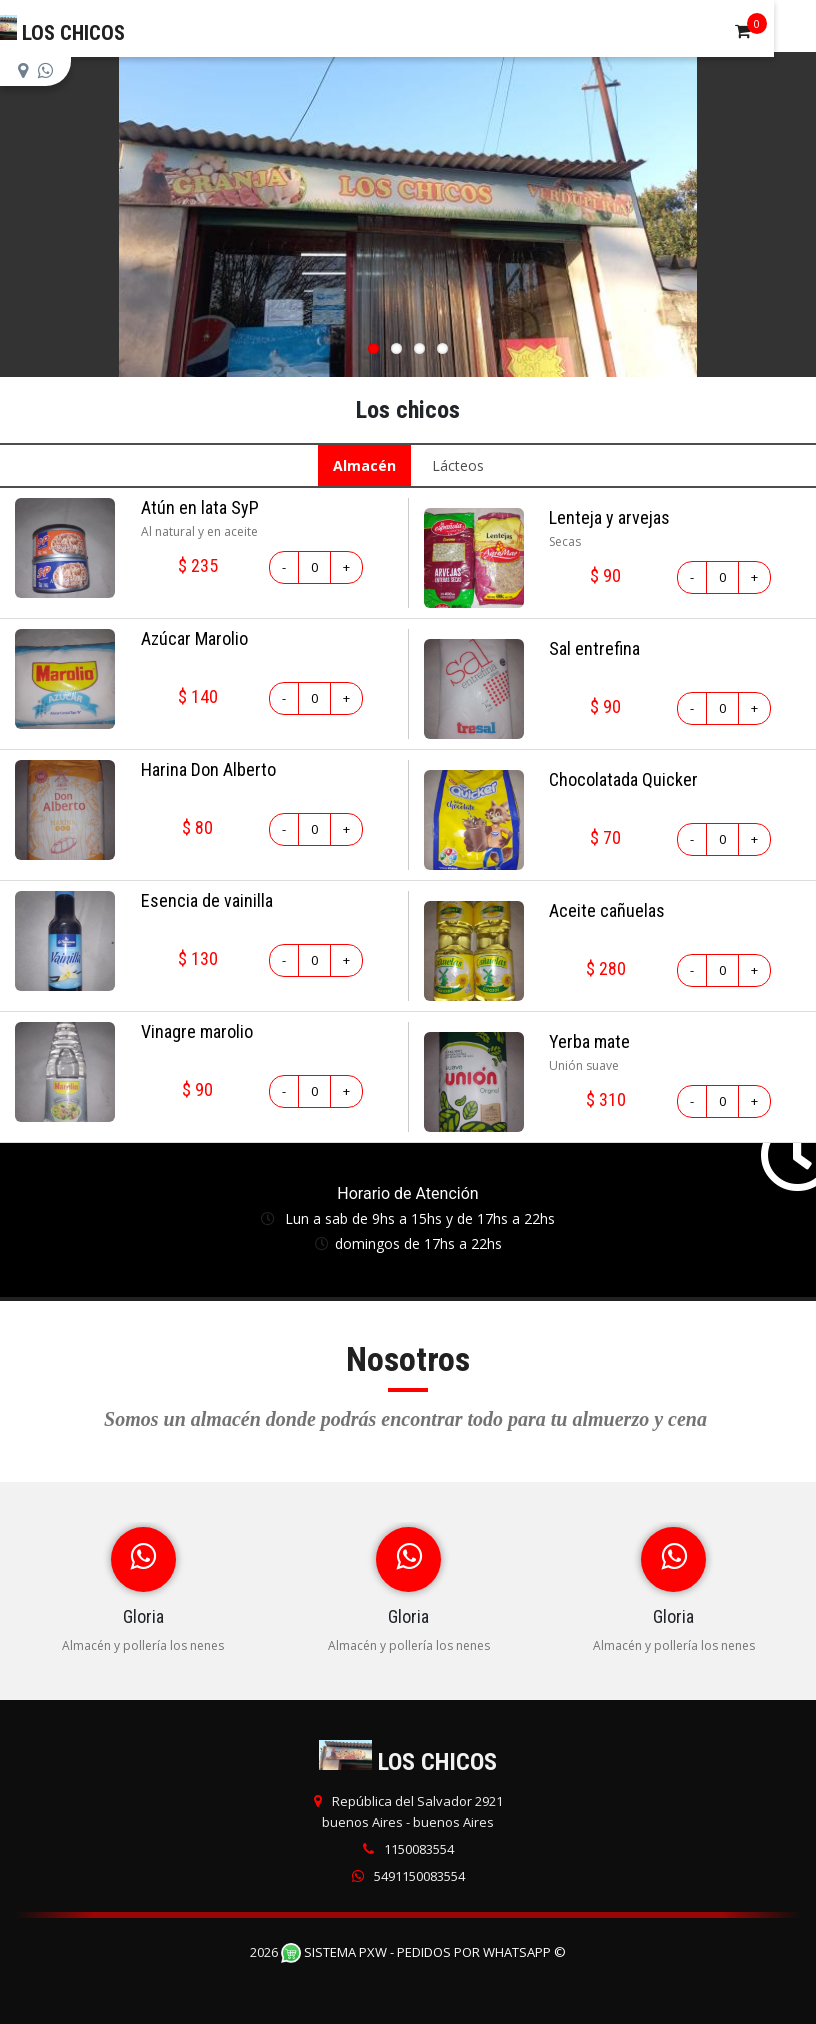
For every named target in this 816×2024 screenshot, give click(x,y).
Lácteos (458, 465)
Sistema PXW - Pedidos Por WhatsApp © (423, 1952)
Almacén (364, 465)
